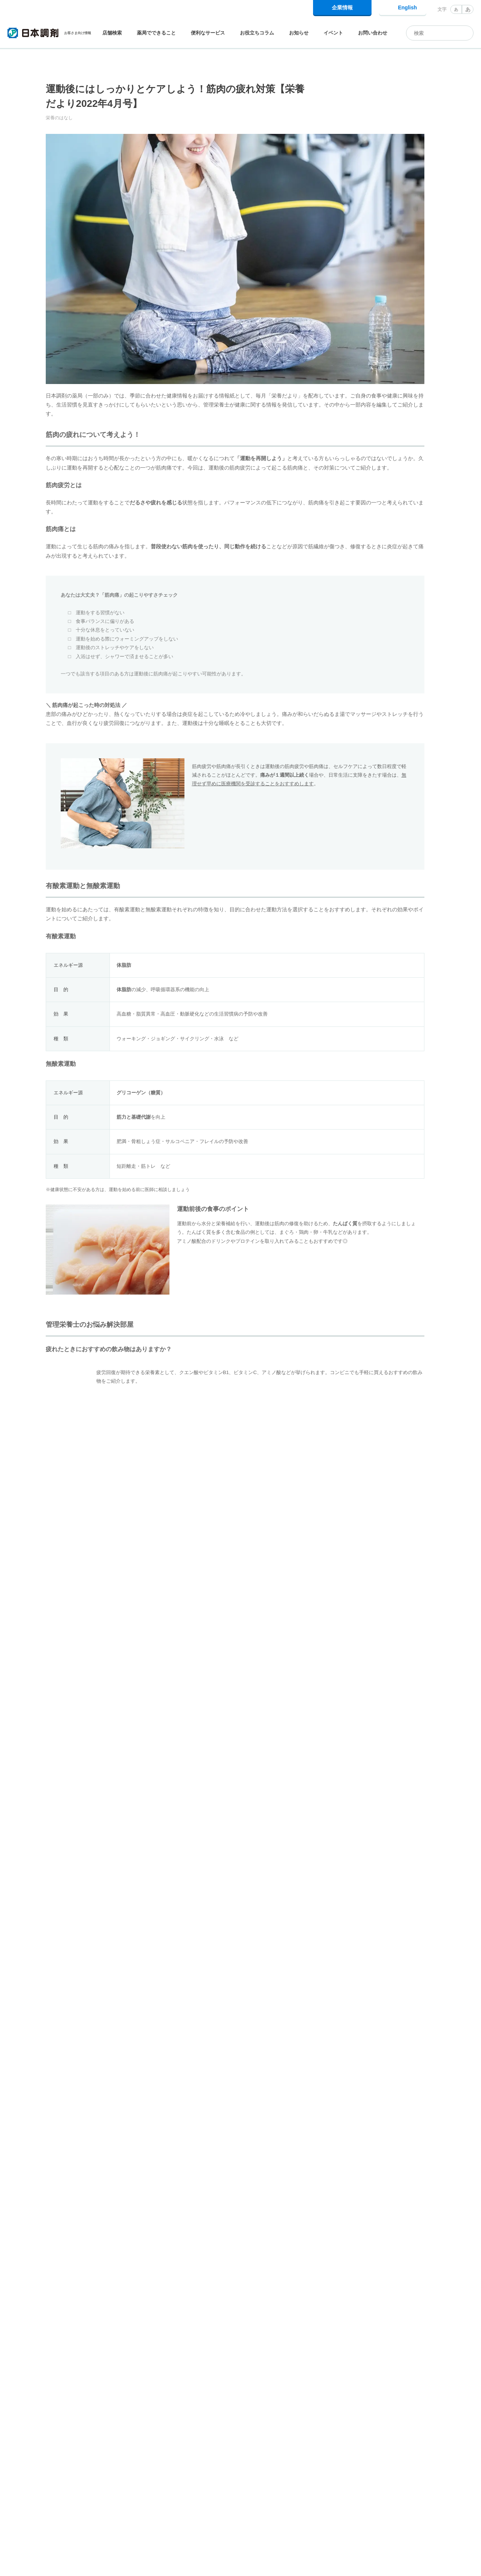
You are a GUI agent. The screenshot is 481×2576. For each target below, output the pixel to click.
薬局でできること (156, 33)
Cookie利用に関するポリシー (305, 2560)
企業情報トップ (363, 2507)
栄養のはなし (109, 2480)
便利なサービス (208, 33)
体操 (58, 2160)
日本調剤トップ (23, 2480)
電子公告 (465, 2507)
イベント (333, 33)
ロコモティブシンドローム (111, 2160)
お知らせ (299, 33)
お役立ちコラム (257, 33)
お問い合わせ (372, 33)
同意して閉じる (439, 2564)
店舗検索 (112, 33)
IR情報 (434, 2507)
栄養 (165, 2160)
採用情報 (403, 2507)
